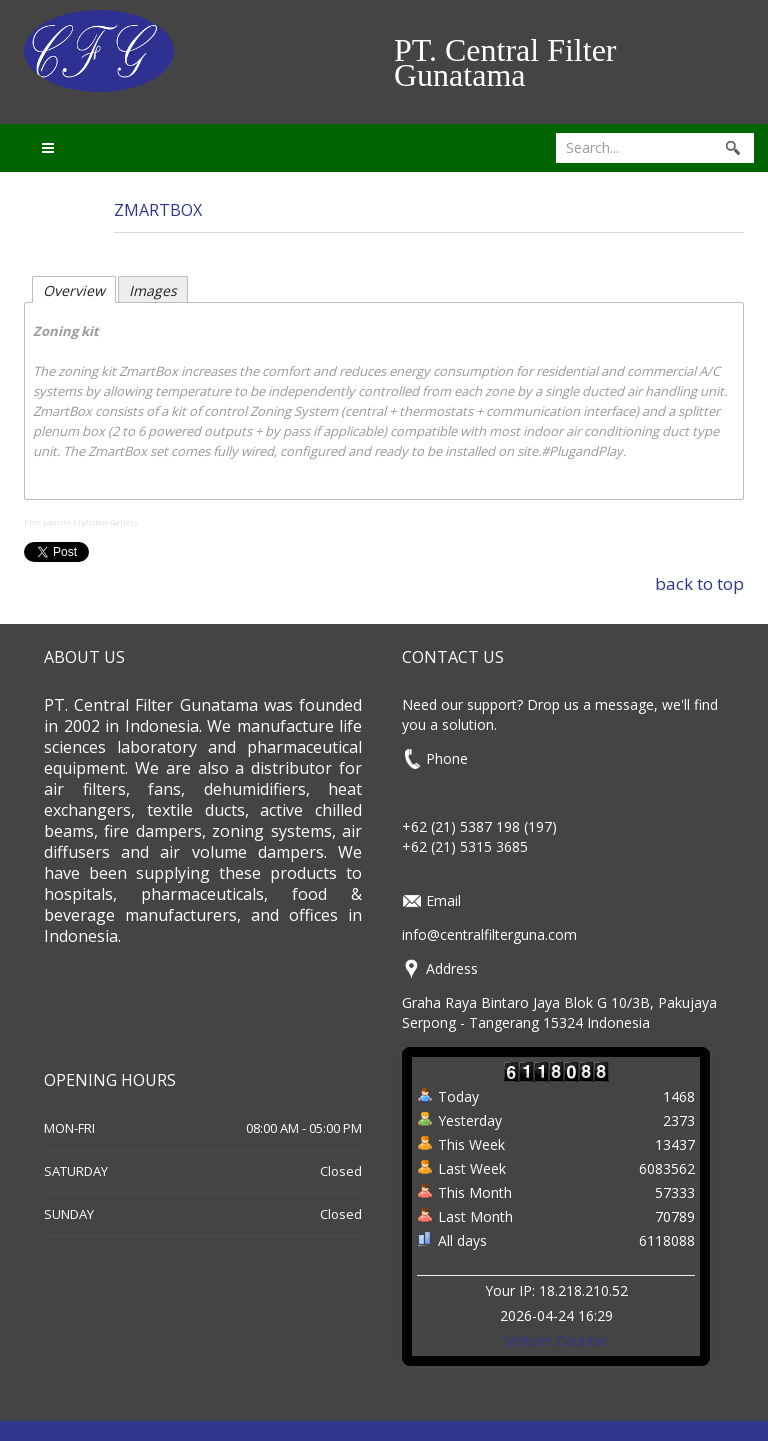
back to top (699, 583)
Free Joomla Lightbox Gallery (81, 521)
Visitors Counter (556, 1340)
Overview (74, 290)
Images (153, 290)
